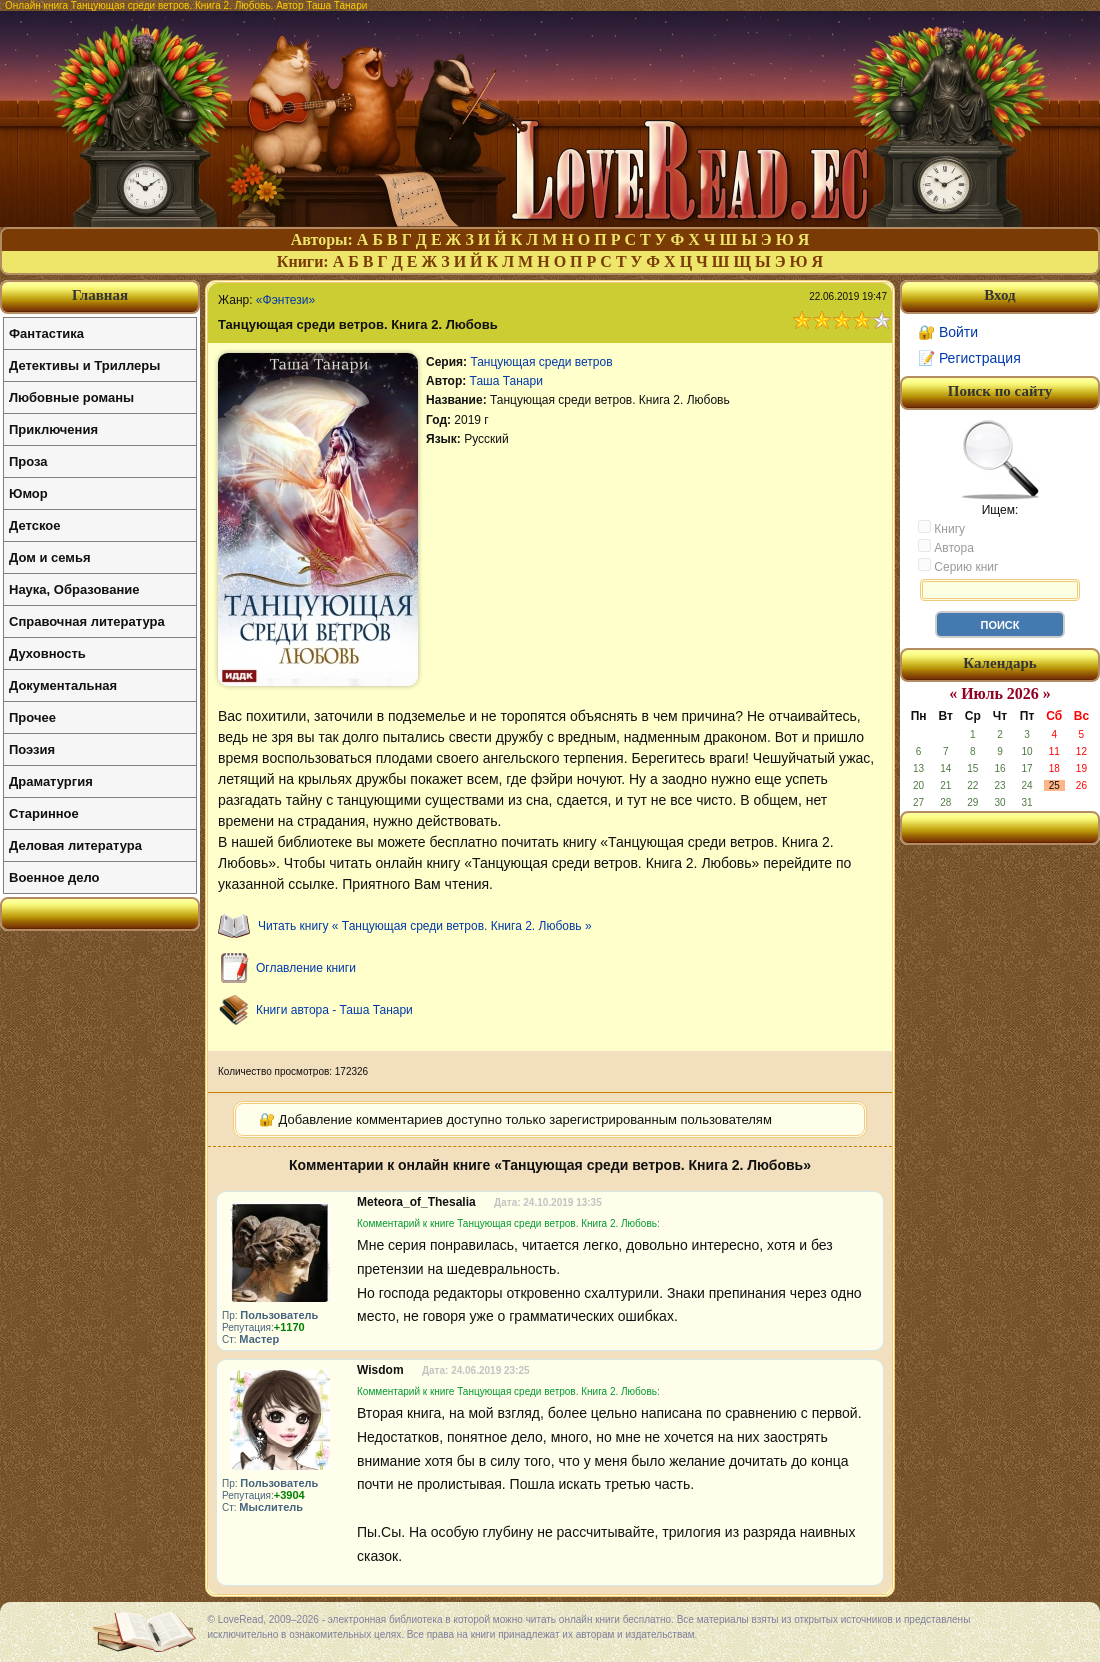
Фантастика (46, 333)
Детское (34, 525)
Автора (946, 547)
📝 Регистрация (969, 358)
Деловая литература (75, 845)
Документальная (63, 685)
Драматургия (51, 781)
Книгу (941, 528)
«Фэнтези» (285, 300)
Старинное (44, 813)
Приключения (53, 429)
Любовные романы (71, 397)
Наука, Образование (74, 589)
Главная (100, 295)
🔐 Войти (948, 332)
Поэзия (32, 749)
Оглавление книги (306, 968)
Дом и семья (50, 557)
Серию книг (958, 566)
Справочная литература (87, 621)
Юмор (28, 493)
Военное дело (54, 877)
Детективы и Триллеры (84, 365)
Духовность (47, 653)
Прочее (32, 717)
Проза (28, 461)
